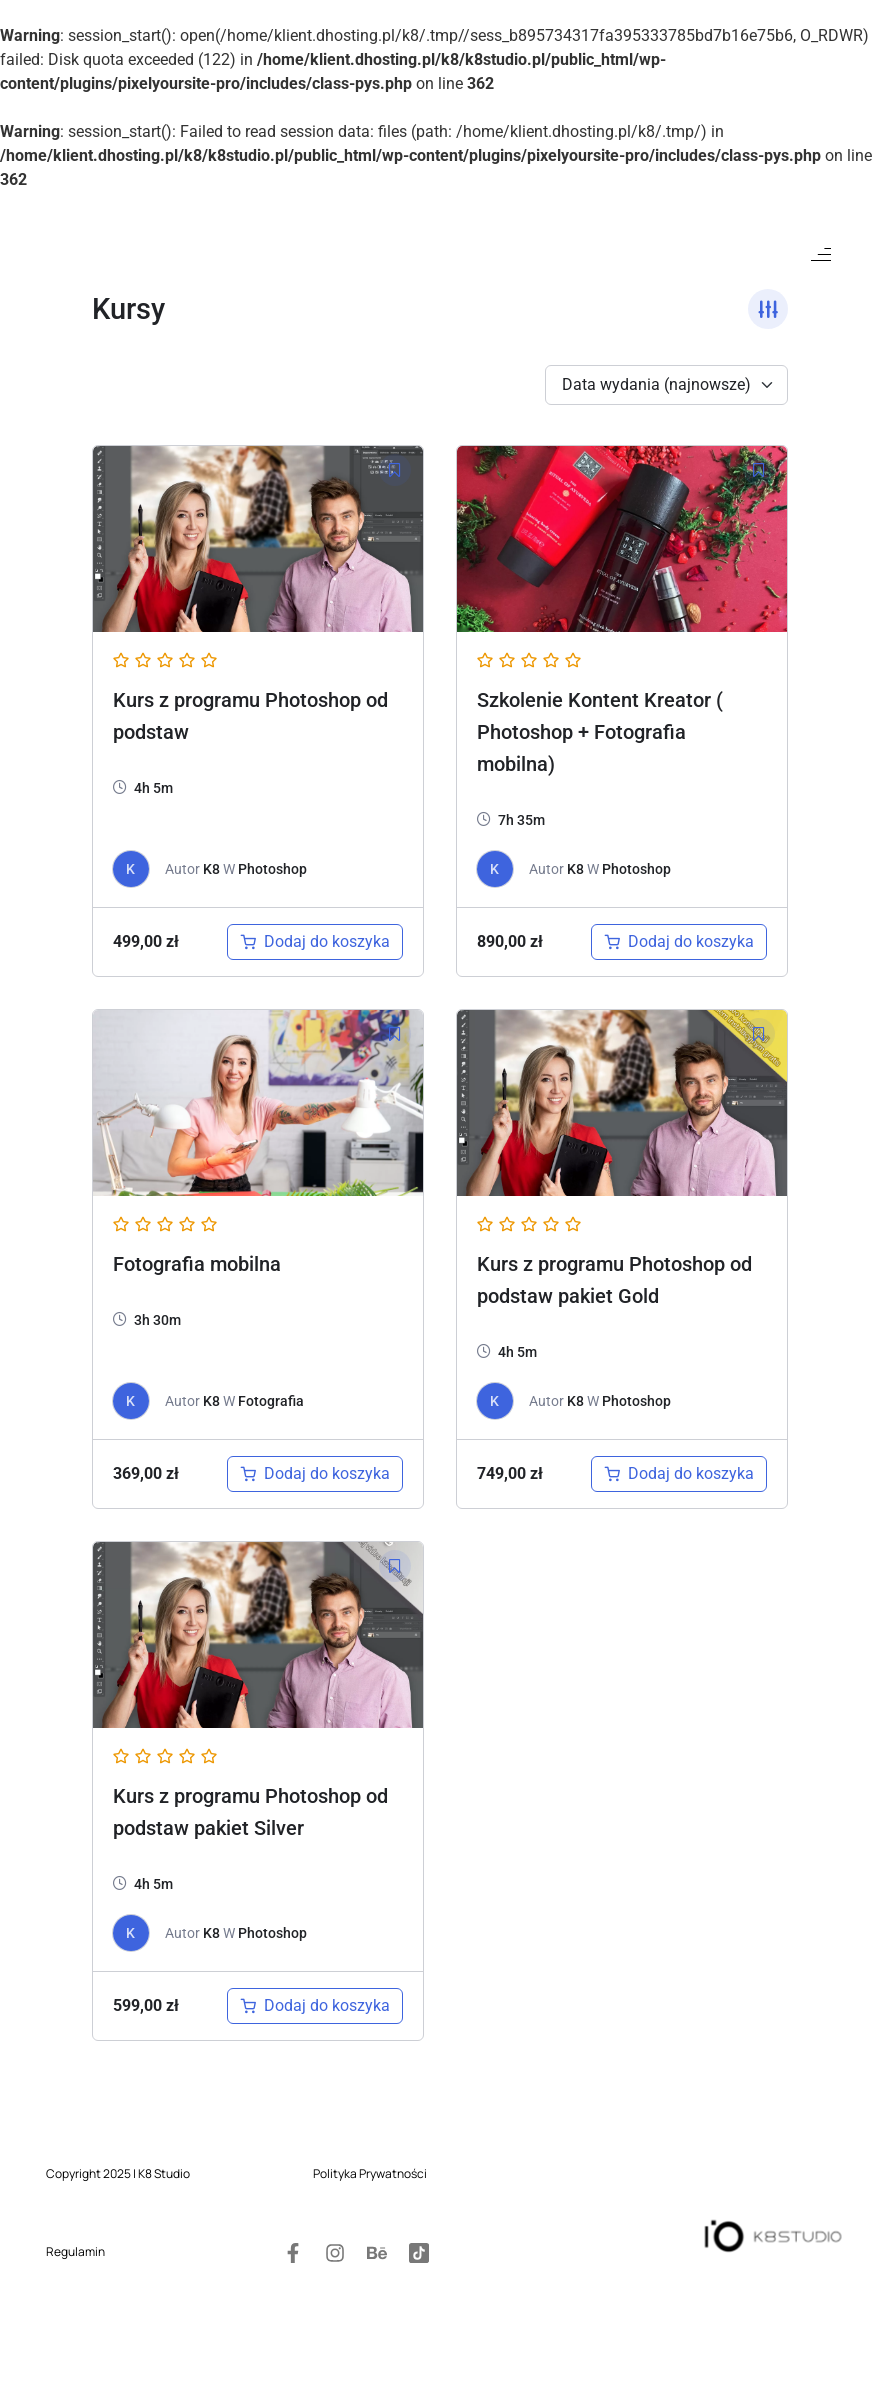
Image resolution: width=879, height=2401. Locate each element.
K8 (211, 869)
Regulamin (75, 2254)
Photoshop (272, 869)
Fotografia (271, 1401)
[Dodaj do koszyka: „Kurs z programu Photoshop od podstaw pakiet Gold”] (679, 1474)
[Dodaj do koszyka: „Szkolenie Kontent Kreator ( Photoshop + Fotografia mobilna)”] (679, 942)
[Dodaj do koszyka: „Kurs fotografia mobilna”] (315, 1474)
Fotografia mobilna (197, 1264)
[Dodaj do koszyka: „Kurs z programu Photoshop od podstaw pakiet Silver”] (315, 2006)
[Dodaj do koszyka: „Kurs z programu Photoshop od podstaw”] (315, 942)
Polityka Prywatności (370, 2136)
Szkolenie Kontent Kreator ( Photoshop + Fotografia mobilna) (600, 732)
